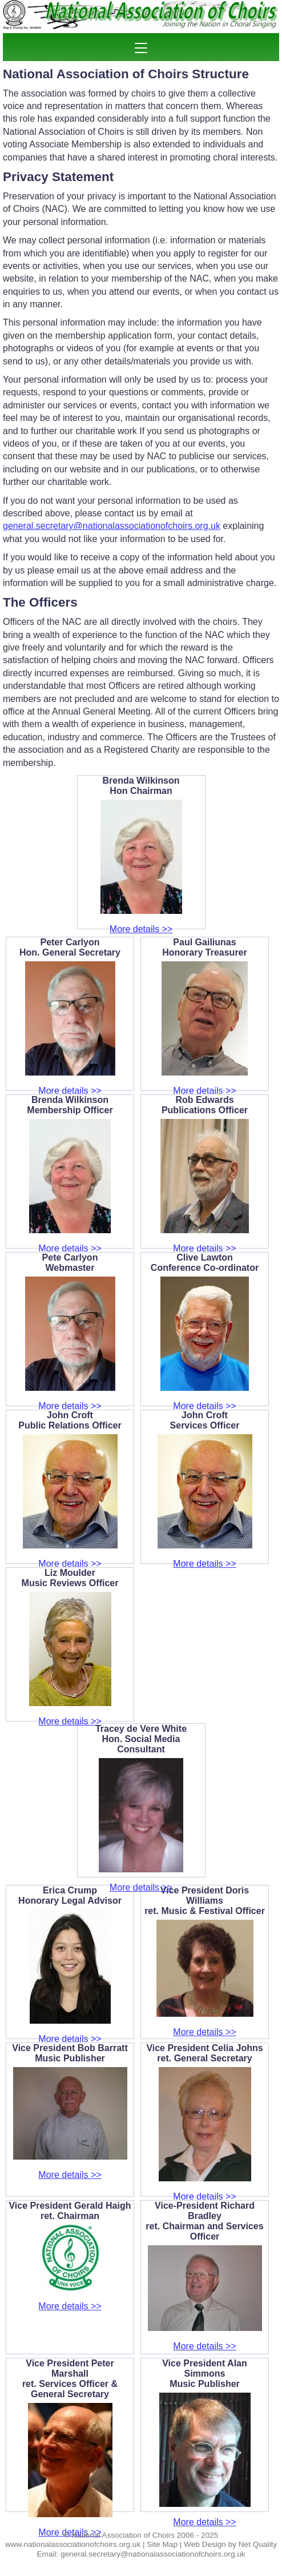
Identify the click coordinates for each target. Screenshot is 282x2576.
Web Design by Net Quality (230, 2544)
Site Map (162, 2544)
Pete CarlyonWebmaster (70, 1263)
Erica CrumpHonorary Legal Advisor (70, 1895)
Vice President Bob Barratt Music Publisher (69, 2053)
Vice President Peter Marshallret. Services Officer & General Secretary (70, 2378)
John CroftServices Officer (205, 1420)
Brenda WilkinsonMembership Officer (69, 1105)
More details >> (141, 929)
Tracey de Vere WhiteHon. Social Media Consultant (141, 1739)
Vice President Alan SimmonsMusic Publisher (204, 2373)
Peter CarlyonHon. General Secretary (69, 947)
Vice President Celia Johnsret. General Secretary (204, 2053)
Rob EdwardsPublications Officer (205, 1105)
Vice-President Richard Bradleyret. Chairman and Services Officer (204, 2221)
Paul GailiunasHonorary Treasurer (204, 947)
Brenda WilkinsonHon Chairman (141, 786)
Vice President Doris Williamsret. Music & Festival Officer (204, 1900)
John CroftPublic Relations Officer (69, 1420)
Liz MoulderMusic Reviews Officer (70, 1578)
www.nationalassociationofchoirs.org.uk (72, 2544)
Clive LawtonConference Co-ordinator (205, 1263)
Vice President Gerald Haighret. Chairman (70, 2211)
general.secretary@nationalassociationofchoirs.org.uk (111, 526)
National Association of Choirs (123, 2535)
